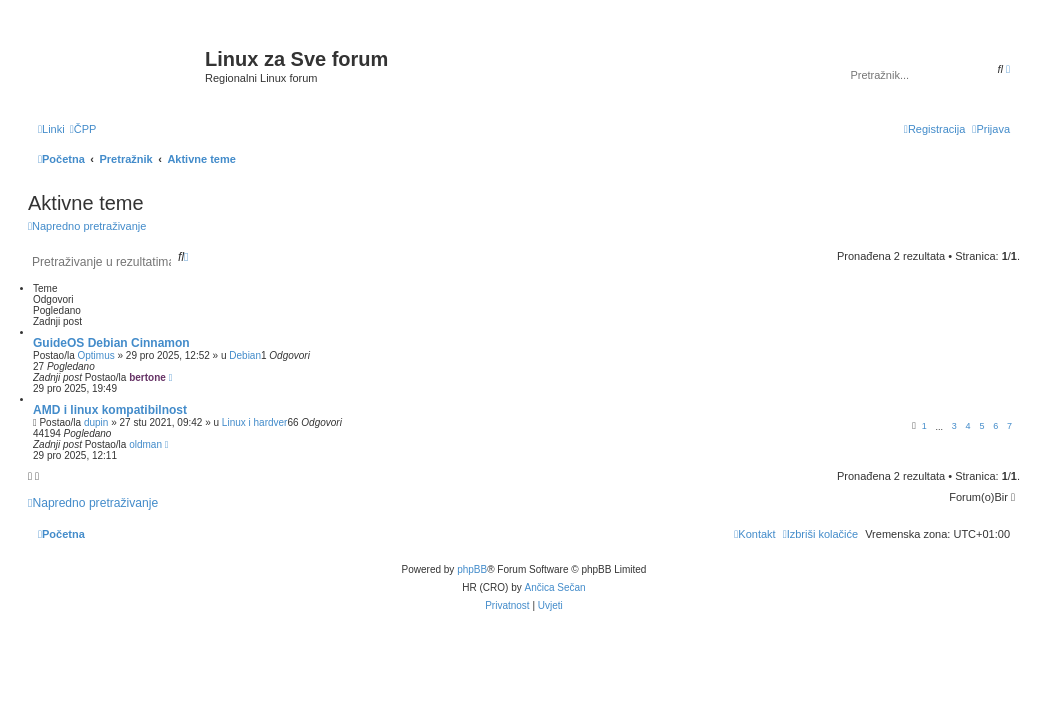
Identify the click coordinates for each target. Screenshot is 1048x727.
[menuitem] (83, 129)
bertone (147, 377)
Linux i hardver (255, 422)
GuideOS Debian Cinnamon (111, 343)
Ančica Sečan (555, 587)
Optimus (95, 355)
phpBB (472, 569)
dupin (96, 422)
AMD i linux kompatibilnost (110, 410)
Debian (245, 355)
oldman (145, 444)
